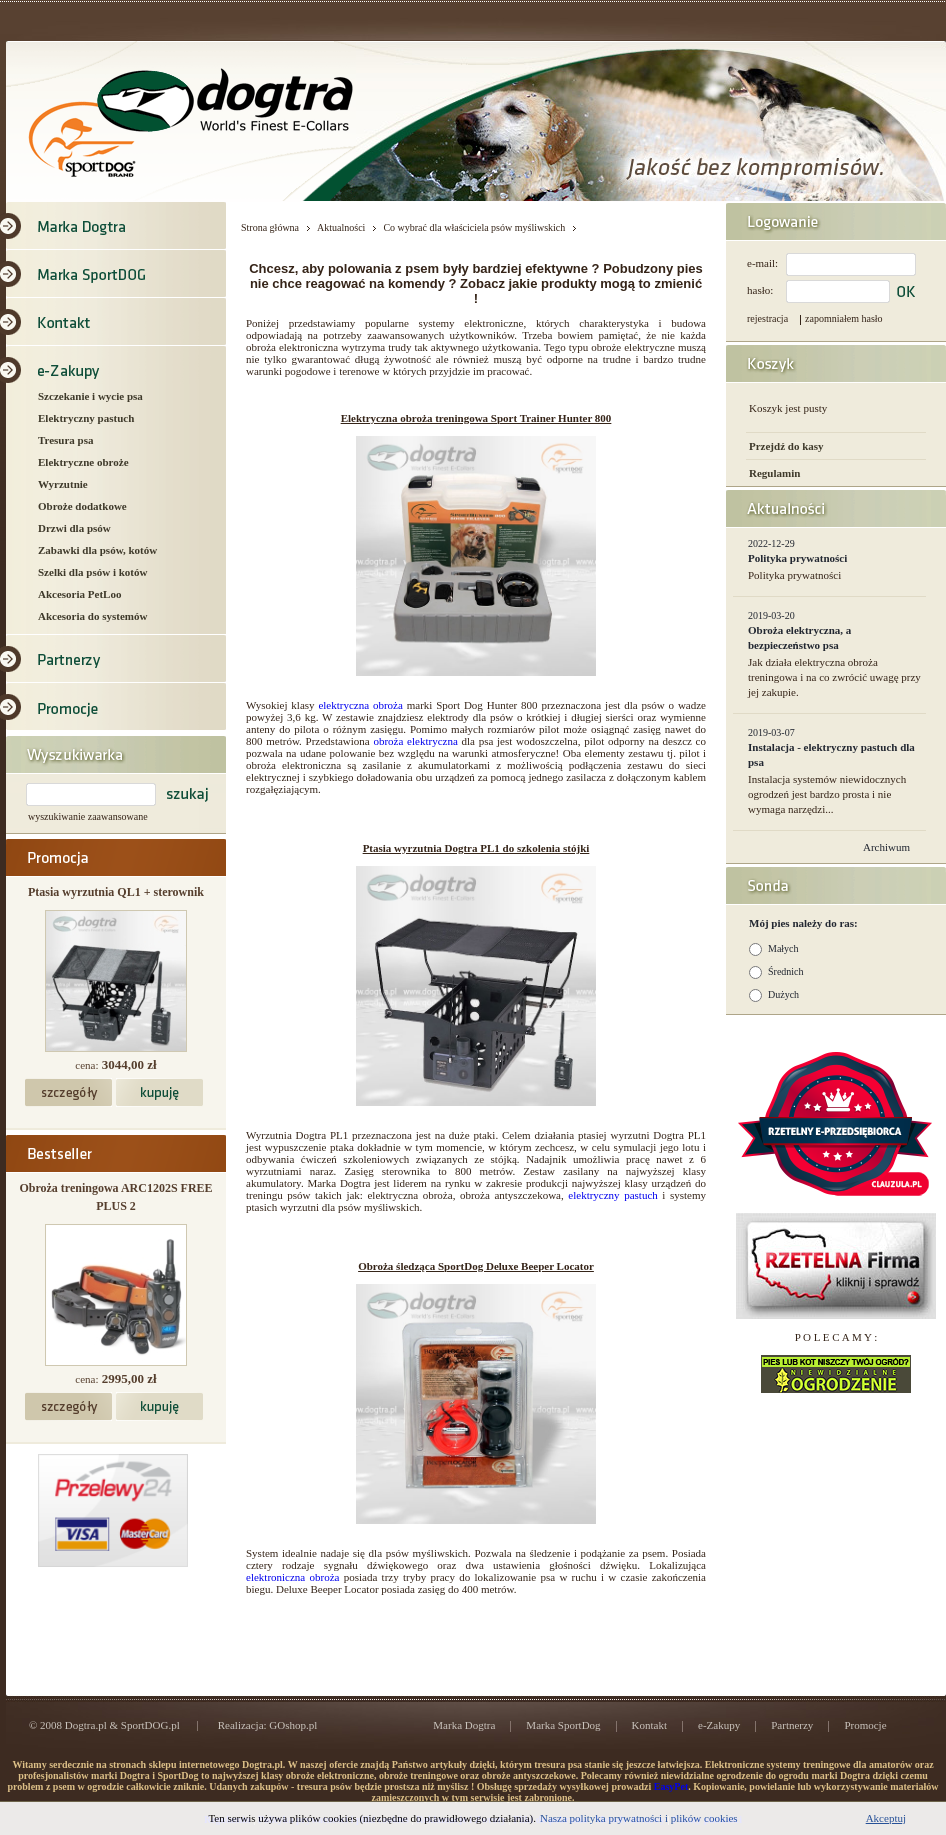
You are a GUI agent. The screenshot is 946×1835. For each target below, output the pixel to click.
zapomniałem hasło (843, 318)
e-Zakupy (719, 1725)
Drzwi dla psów (74, 528)
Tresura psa (66, 440)
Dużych (783, 994)
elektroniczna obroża (292, 1577)
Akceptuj (886, 1818)
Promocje (865, 1725)
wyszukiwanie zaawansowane (88, 816)
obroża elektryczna (415, 741)
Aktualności (341, 227)
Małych (783, 948)
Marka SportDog (563, 1725)
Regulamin (774, 473)
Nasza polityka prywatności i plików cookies (639, 1818)
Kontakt (649, 1725)
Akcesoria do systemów (92, 616)
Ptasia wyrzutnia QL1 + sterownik (116, 892)
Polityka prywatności (797, 558)
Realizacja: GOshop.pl (268, 1725)
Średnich (786, 971)
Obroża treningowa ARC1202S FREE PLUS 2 (115, 1197)
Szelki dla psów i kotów (92, 572)
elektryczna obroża (360, 705)
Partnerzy (792, 1725)
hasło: (760, 290)
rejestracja (767, 318)
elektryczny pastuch (612, 1195)
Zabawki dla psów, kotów (97, 550)
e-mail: (762, 263)
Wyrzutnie (63, 484)
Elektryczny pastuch (86, 418)
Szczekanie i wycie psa (90, 396)
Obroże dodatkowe (82, 506)
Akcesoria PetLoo (79, 594)
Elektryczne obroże (83, 462)
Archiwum (886, 847)
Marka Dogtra (464, 1725)
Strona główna (270, 227)
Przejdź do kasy (786, 446)
